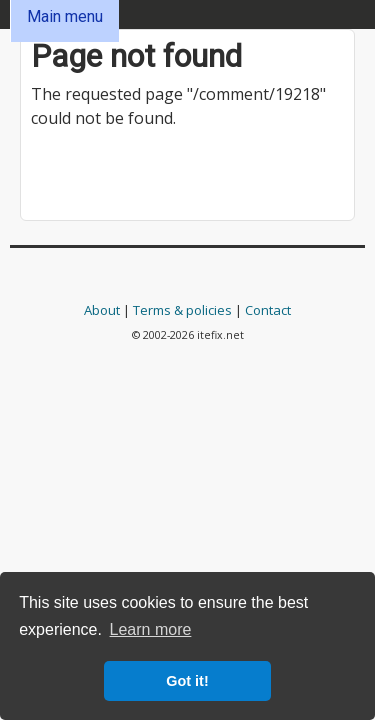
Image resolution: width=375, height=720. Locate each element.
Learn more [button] (151, 629)
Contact (268, 310)
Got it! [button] (187, 681)
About (102, 310)
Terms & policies (182, 310)
